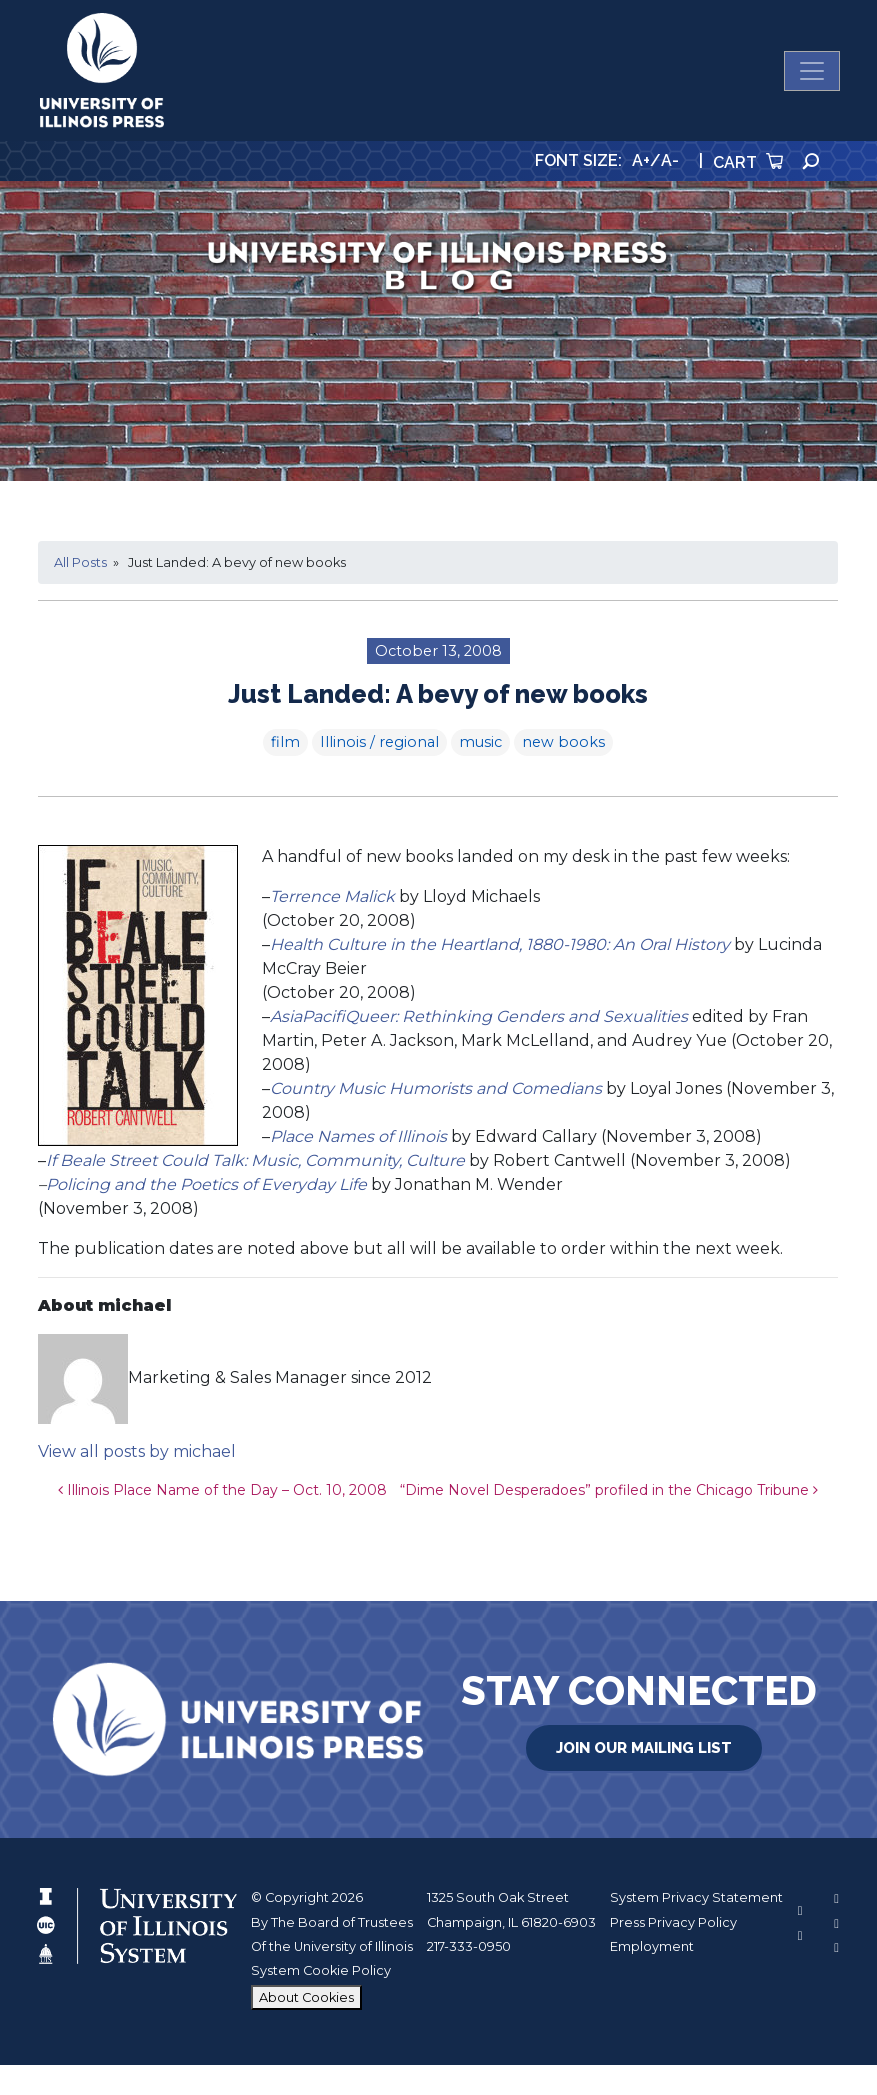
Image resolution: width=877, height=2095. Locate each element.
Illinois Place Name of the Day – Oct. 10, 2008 (222, 1490)
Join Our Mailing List (644, 1748)
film (285, 742)
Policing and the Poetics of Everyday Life (206, 1184)
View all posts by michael (137, 1451)
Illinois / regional (379, 742)
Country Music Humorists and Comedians (436, 1088)
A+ (641, 160)
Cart (748, 162)
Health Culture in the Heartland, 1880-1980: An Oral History (500, 944)
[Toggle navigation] (812, 71)
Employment (652, 1946)
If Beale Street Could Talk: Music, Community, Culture (255, 1160)
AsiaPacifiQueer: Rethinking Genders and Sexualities (479, 1016)
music (480, 742)
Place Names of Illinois (358, 1136)
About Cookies (306, 1997)
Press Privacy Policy (673, 1922)
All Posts (80, 562)
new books (563, 742)
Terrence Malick (332, 896)
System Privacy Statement (696, 1897)
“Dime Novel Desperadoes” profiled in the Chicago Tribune (609, 1490)
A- (670, 160)
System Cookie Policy (321, 1970)
